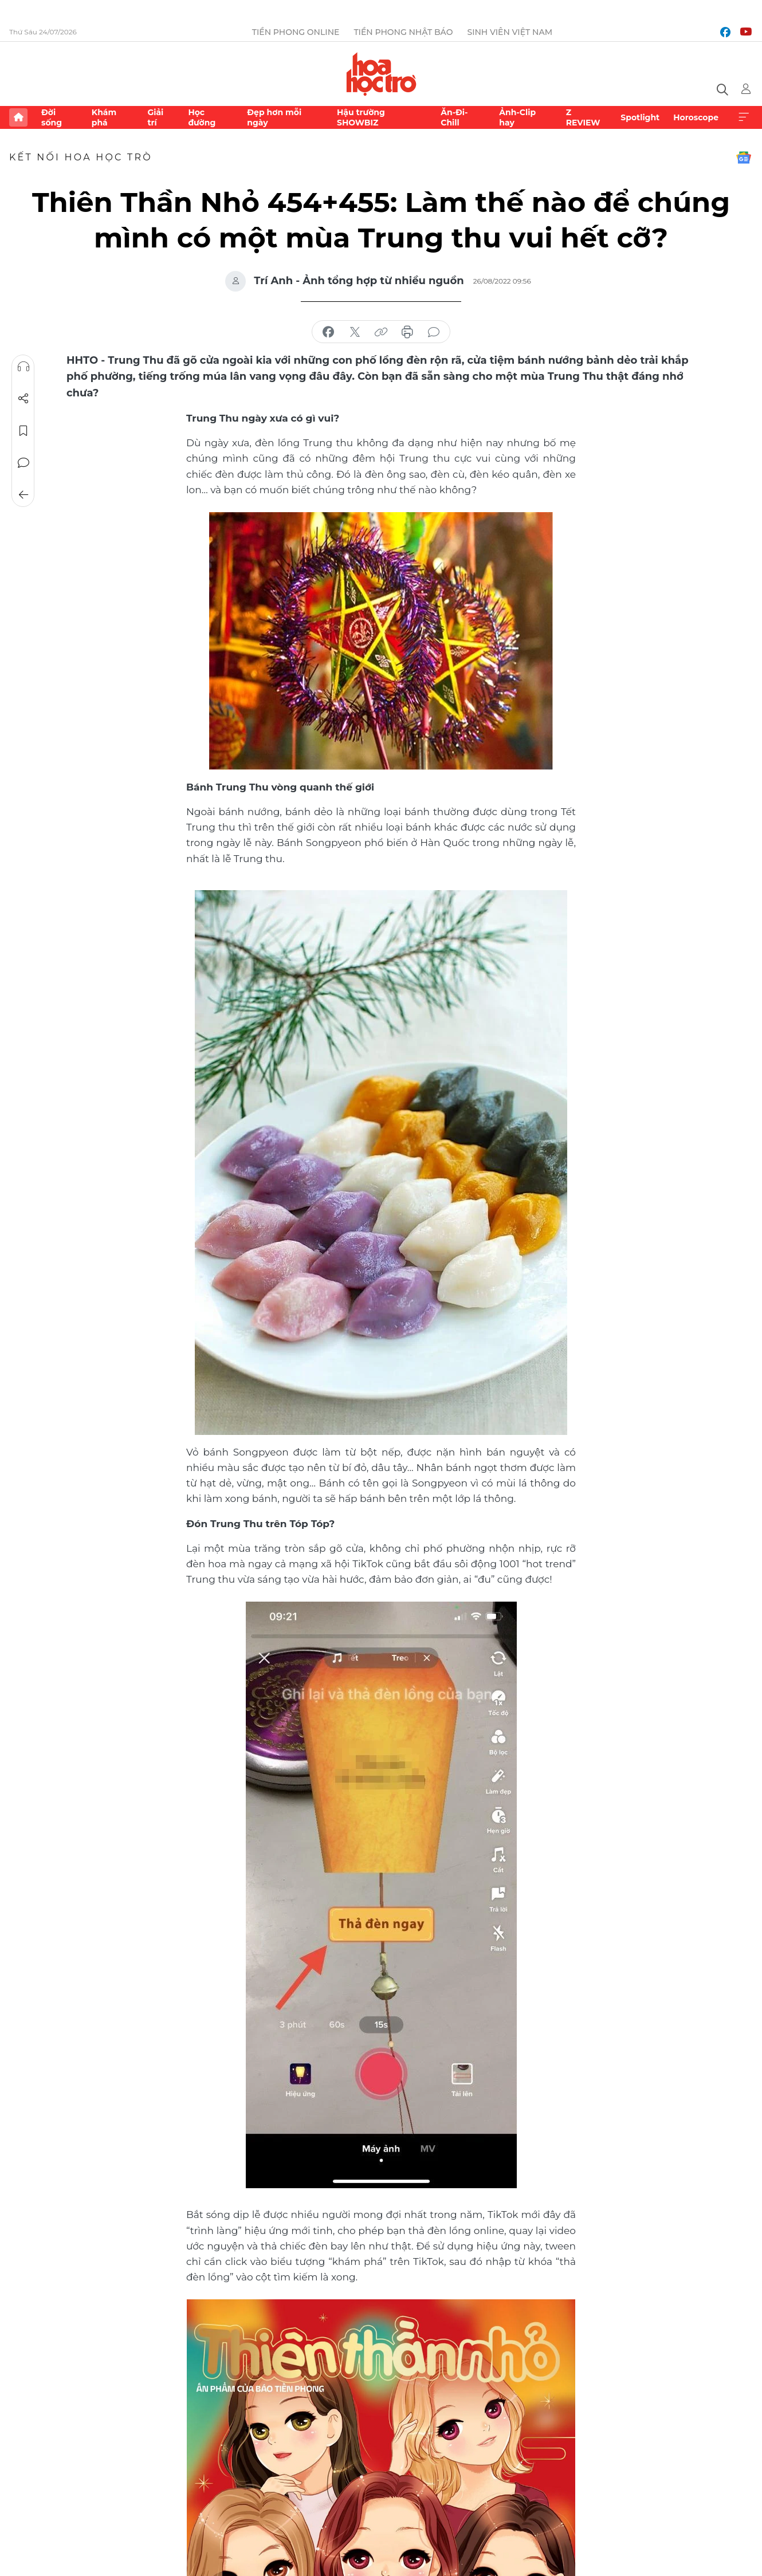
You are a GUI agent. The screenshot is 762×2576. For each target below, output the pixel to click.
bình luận (434, 332)
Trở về (23, 495)
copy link (381, 332)
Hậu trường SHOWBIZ (361, 117)
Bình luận (23, 463)
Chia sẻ (23, 399)
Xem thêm (743, 117)
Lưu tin (23, 431)
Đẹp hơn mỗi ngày (274, 117)
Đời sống (51, 117)
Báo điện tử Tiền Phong (381, 74)
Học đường (201, 117)
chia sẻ (328, 332)
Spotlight (639, 117)
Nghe (23, 366)
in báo (407, 332)
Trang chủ (18, 117)
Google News (743, 157)
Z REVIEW (583, 117)
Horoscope (695, 117)
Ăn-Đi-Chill (454, 117)
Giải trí (155, 117)
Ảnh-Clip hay (517, 117)
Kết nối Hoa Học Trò (80, 157)
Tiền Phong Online (296, 32)
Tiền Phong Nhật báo (403, 32)
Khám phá (104, 117)
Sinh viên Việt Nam (509, 32)
